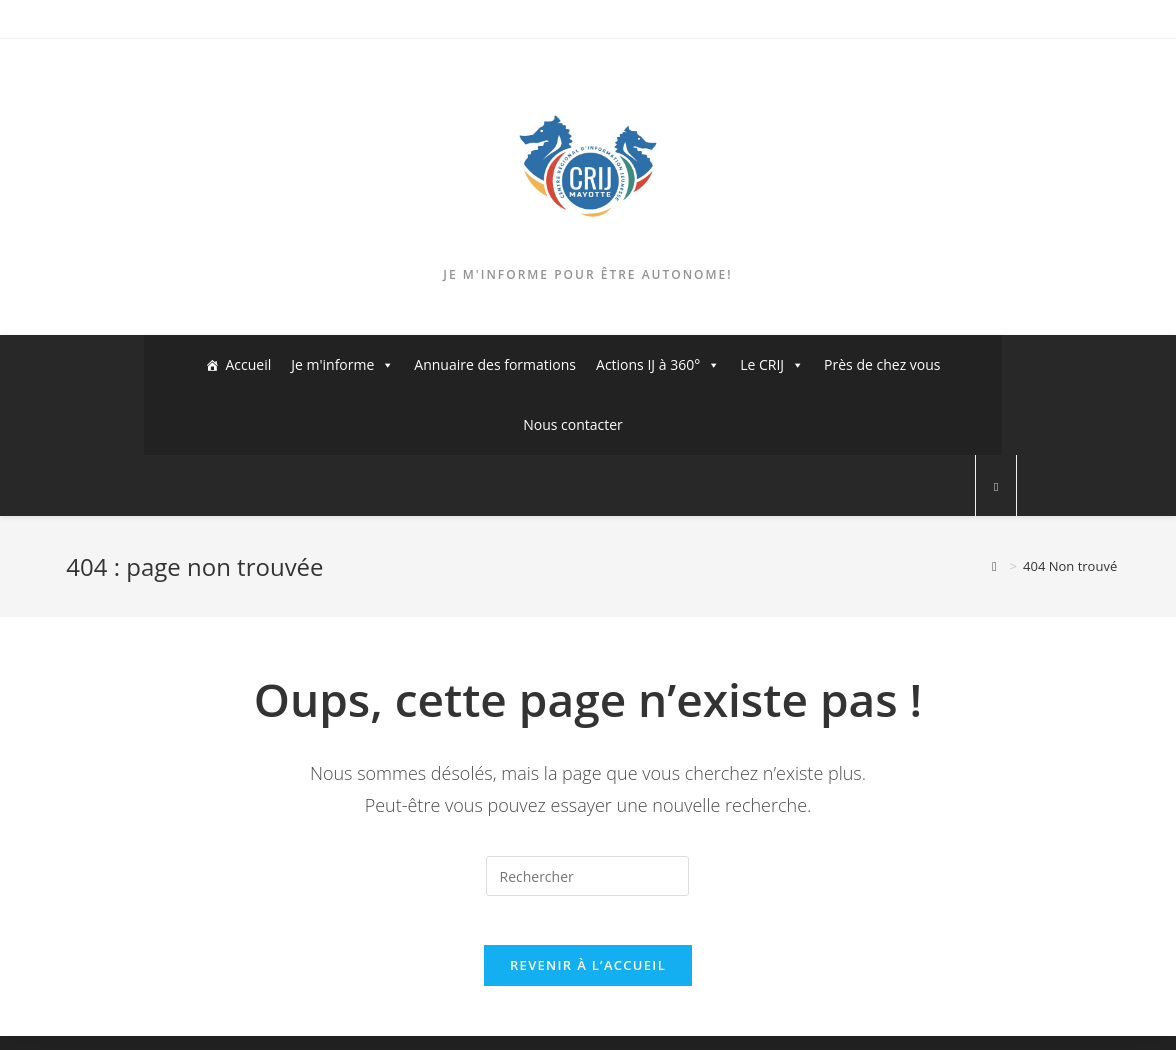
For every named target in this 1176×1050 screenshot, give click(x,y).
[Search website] (996, 487)
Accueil (248, 364)
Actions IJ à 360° (658, 364)
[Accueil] (994, 566)
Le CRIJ (772, 364)
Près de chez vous (882, 364)
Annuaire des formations (495, 364)
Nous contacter (573, 424)
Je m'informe (342, 364)
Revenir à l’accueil (588, 979)
